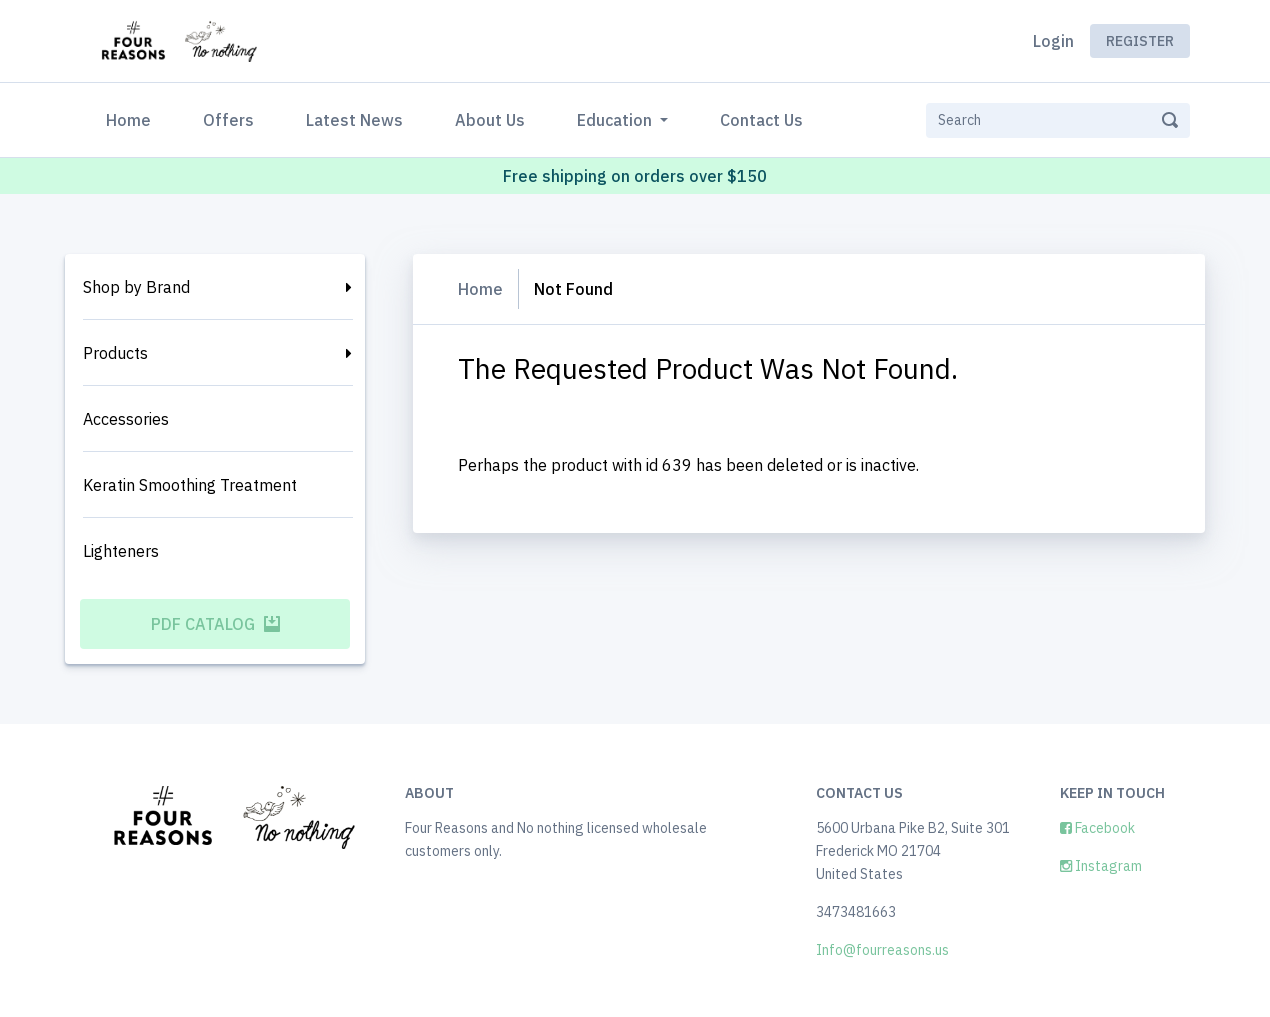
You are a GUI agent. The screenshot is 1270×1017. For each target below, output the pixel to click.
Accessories (126, 419)
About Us (490, 120)
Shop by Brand (136, 287)
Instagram (1101, 866)
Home (132, 118)
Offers (228, 120)
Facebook (1097, 828)
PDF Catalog (215, 624)
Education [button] (616, 120)
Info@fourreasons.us (882, 950)
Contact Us (761, 120)
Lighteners (121, 551)
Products (115, 353)
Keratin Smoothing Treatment (190, 485)
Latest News (354, 120)
